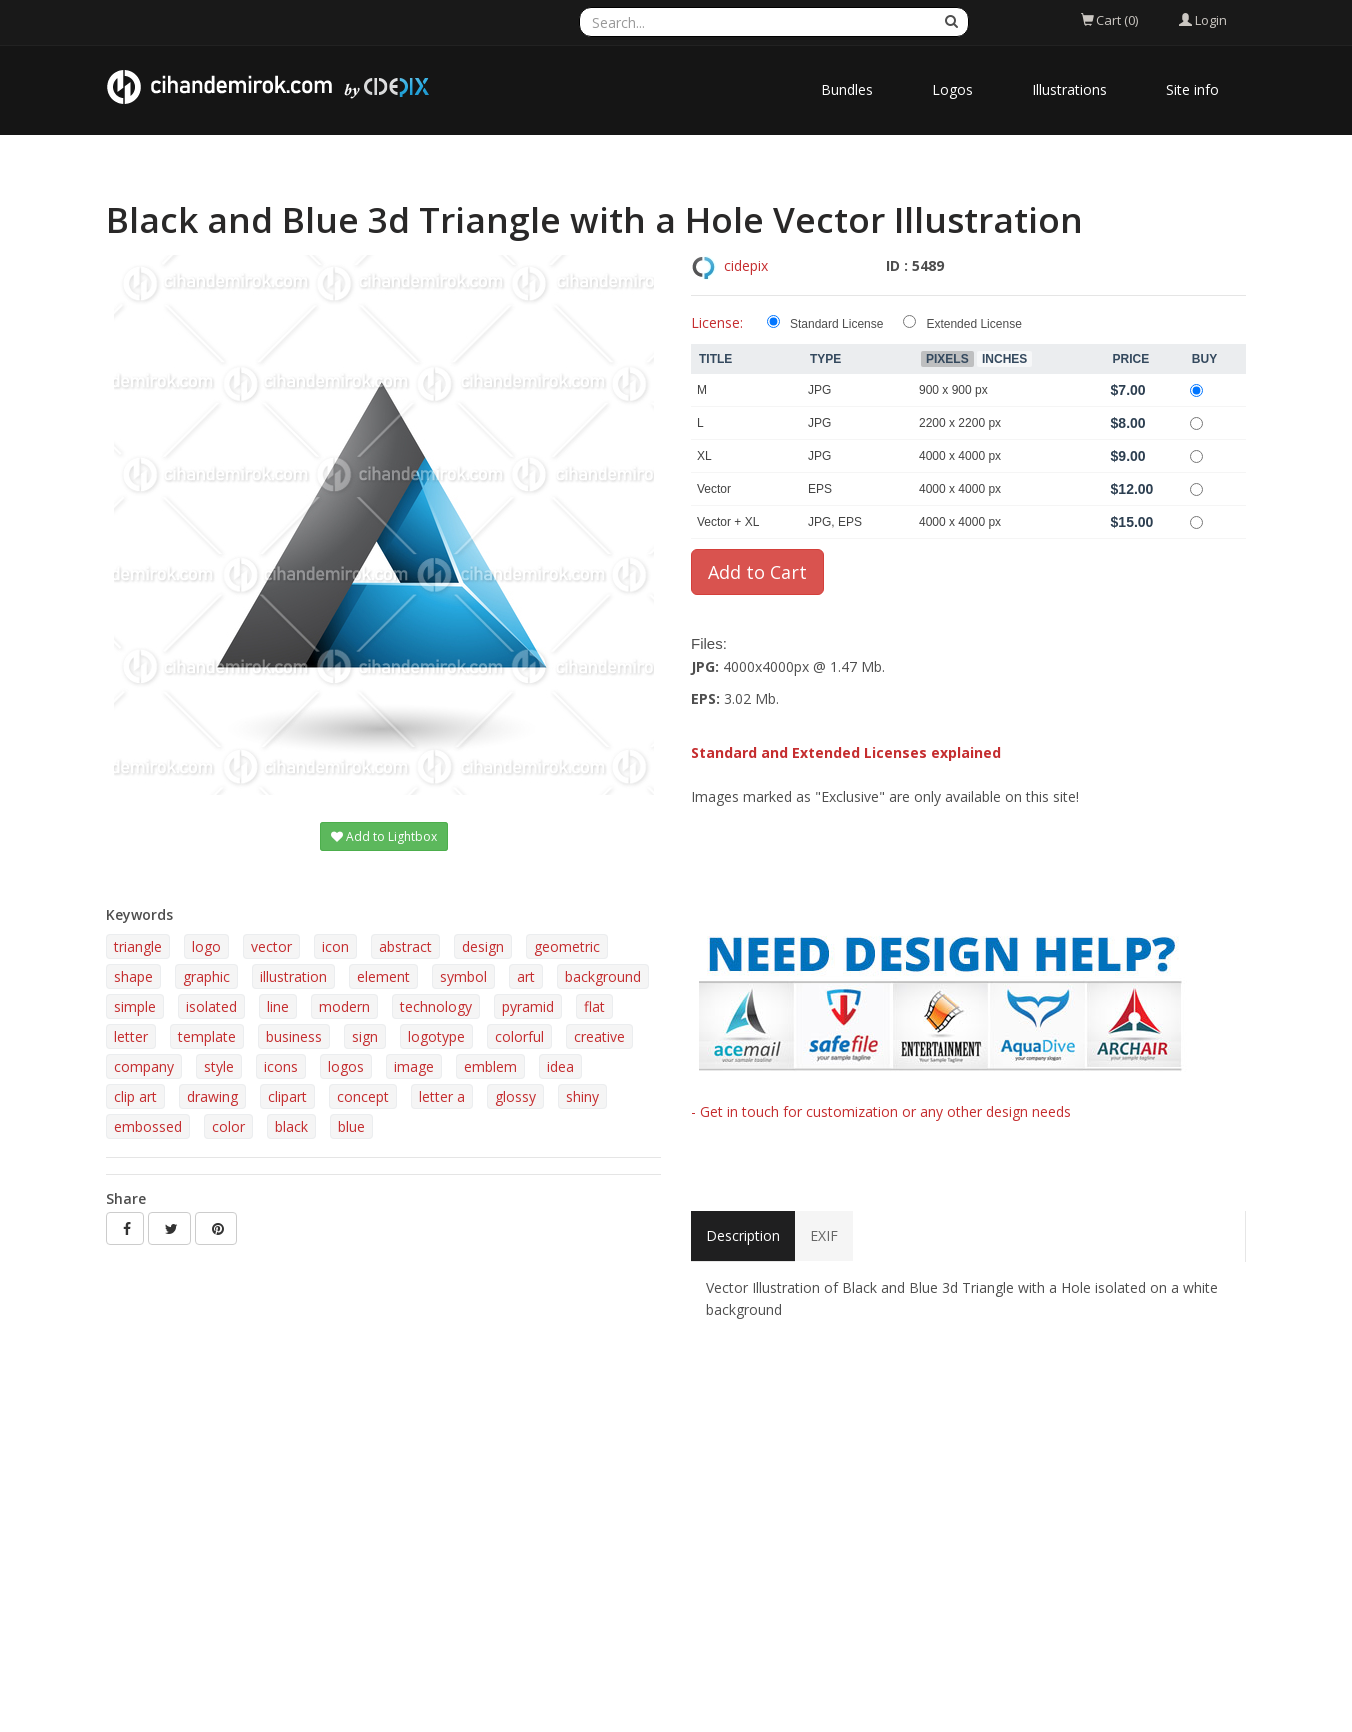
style (219, 1066)
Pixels (947, 359)
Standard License (836, 324)
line (278, 1006)
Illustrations (1069, 89)
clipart (287, 1096)
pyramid (528, 1006)
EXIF (824, 1235)
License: (717, 322)
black (291, 1126)
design (483, 946)
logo (206, 946)
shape (133, 976)
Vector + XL (728, 522)
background (603, 976)
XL (704, 456)
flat (594, 1006)
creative (599, 1036)
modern (344, 1006)
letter (131, 1036)
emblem (490, 1066)
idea (560, 1066)
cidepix (746, 265)
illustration (293, 976)
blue (351, 1126)
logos (346, 1066)
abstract (405, 946)
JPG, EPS (835, 522)
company (144, 1066)
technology (436, 1006)
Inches (1004, 359)
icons (281, 1066)
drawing (212, 1096)
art (526, 976)
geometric (567, 946)
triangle (138, 946)
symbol (463, 976)
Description (743, 1235)
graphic (206, 976)
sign (365, 1036)
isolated (211, 1006)
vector (271, 946)
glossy (515, 1096)
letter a (442, 1096)
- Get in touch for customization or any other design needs (881, 1111)
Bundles (847, 89)
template (207, 1036)
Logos (952, 89)
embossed (148, 1126)
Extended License (973, 324)
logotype (436, 1036)
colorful (519, 1036)
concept (363, 1096)
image (414, 1066)
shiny (582, 1096)
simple (135, 1006)
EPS (820, 489)
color (228, 1126)
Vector (714, 489)
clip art (135, 1096)
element (383, 976)
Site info (1192, 89)
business (294, 1036)
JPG (819, 390)
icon (335, 946)
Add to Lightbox (384, 836)
